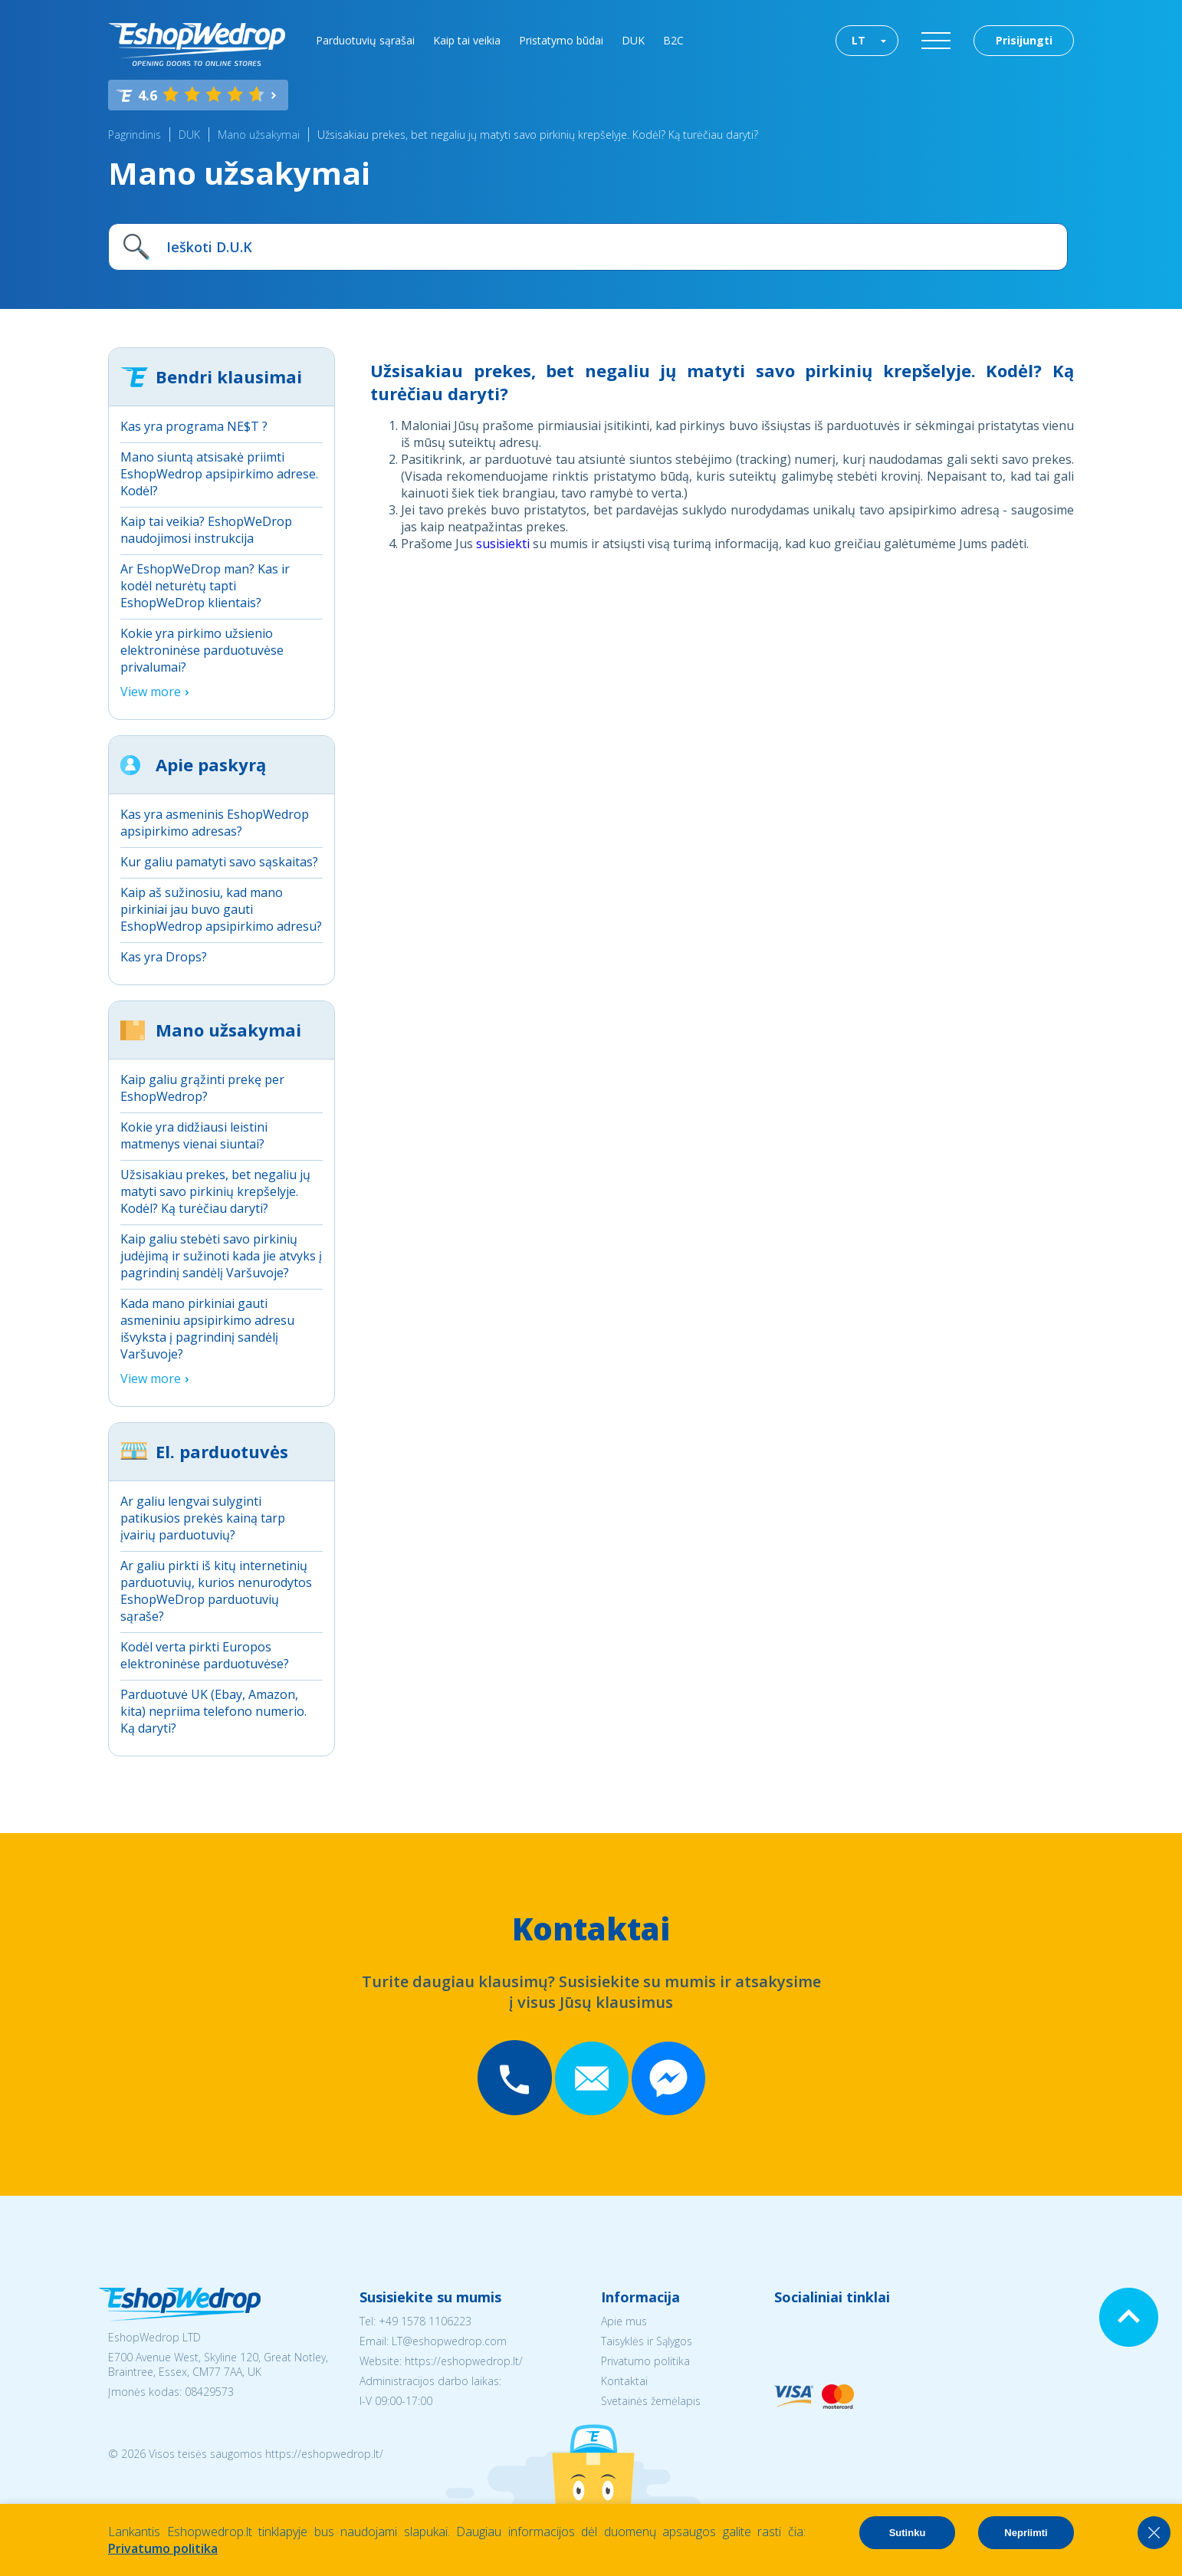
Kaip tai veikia (467, 40)
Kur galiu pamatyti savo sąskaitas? (219, 861)
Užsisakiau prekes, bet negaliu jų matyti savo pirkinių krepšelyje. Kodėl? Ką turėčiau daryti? (537, 134)
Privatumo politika (645, 2361)
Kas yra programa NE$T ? (194, 426)
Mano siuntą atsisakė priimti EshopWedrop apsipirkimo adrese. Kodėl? (219, 474)
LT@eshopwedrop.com (449, 2341)
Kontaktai (624, 2381)
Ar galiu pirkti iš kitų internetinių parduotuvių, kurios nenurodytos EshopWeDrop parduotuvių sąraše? (216, 1591)
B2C (673, 40)
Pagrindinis (134, 134)
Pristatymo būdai (561, 40)
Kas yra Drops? (163, 956)
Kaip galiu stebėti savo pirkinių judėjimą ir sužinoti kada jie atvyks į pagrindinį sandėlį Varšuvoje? (221, 1255)
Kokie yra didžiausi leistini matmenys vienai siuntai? (194, 1135)
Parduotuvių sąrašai (365, 40)
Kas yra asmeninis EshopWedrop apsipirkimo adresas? (214, 823)
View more (150, 691)
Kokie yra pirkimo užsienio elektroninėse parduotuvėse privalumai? (202, 650)
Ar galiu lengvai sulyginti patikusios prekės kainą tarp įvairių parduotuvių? (202, 1518)
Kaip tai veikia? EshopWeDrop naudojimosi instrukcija (206, 530)
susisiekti (503, 543)
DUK (633, 40)
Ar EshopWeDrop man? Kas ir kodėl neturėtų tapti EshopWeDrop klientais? (205, 585)
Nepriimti (1025, 2532)
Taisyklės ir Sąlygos (646, 2341)
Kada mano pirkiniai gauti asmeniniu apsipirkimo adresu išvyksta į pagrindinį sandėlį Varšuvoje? (207, 1328)
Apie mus (624, 2321)
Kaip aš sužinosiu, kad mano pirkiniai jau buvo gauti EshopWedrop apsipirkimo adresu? (221, 909)
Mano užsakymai (259, 134)
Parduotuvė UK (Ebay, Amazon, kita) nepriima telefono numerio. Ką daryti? (213, 1711)
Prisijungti (1024, 40)
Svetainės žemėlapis (651, 2401)
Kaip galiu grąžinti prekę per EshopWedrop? (202, 1088)
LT (858, 40)
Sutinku (907, 2532)
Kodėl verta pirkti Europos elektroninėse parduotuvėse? (204, 1655)
